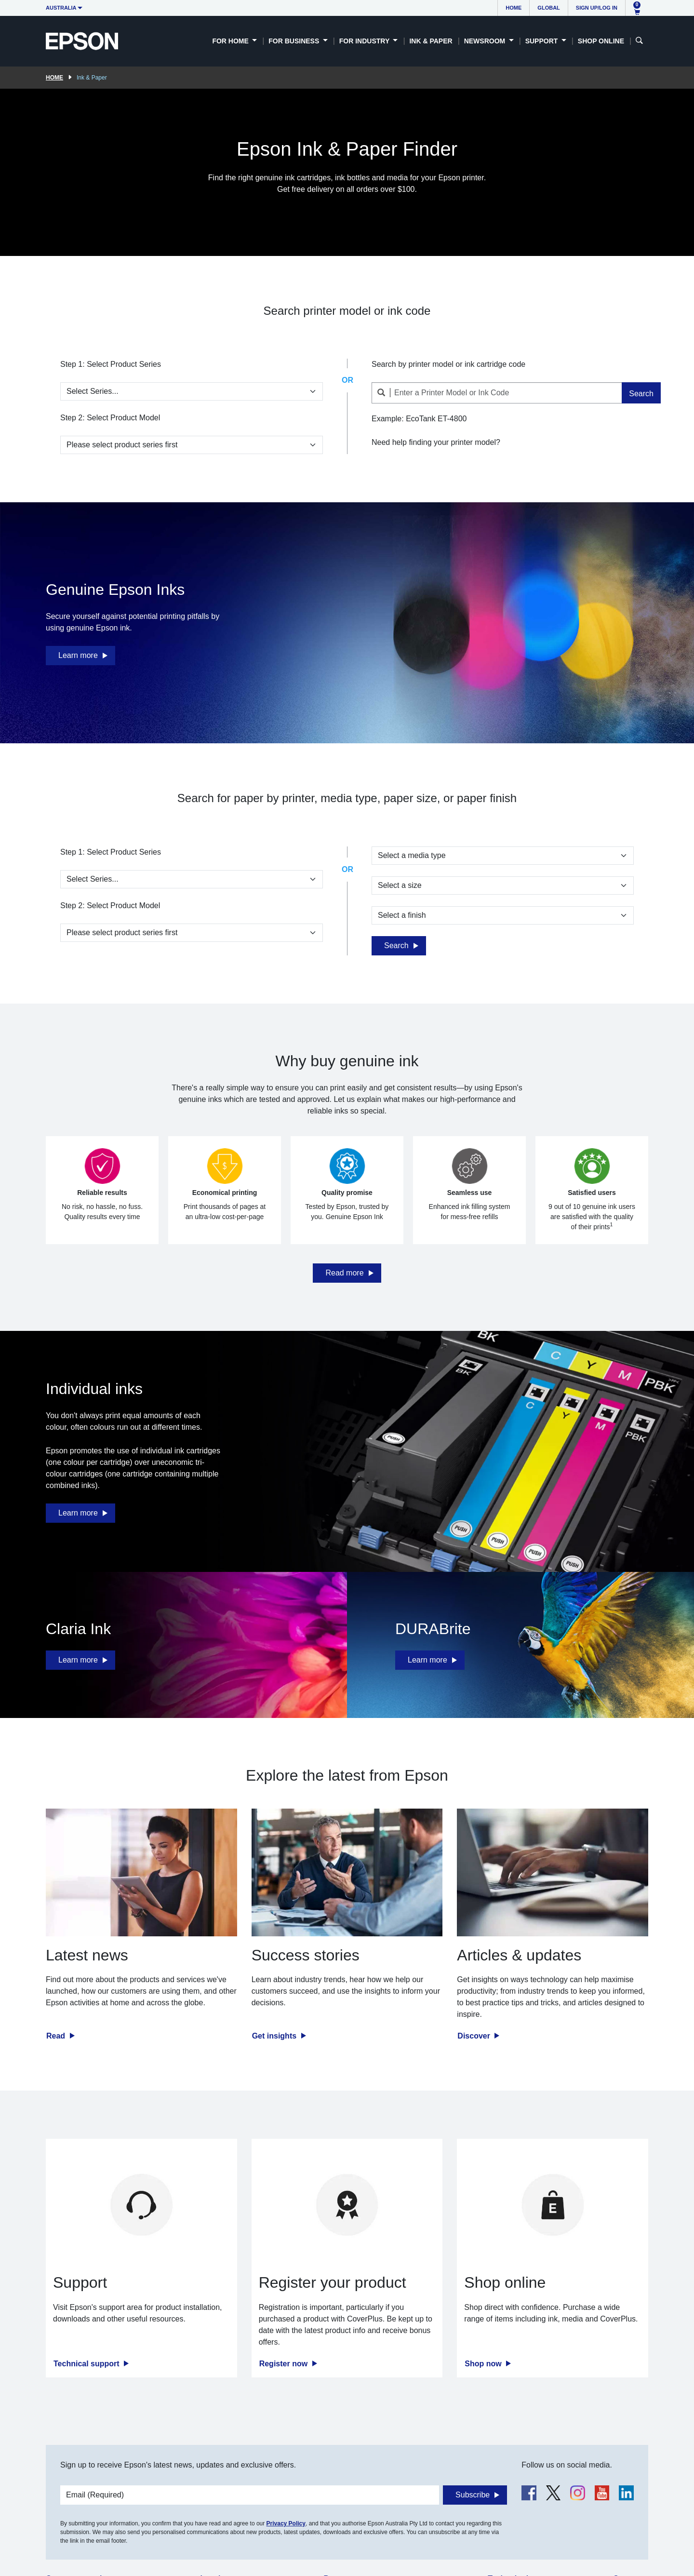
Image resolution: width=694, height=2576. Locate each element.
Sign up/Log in (596, 8)
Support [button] (542, 41)
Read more (344, 1273)
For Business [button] (294, 41)
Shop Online (601, 41)
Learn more (78, 655)
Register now (284, 2364)
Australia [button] (61, 8)
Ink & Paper (430, 41)
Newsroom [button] (485, 41)
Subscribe (472, 2495)
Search (641, 393)
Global (548, 8)
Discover (474, 2036)
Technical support (87, 2364)
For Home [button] (231, 41)
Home (513, 8)
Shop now (484, 2364)
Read (56, 2036)
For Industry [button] (365, 41)
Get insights (275, 2036)
